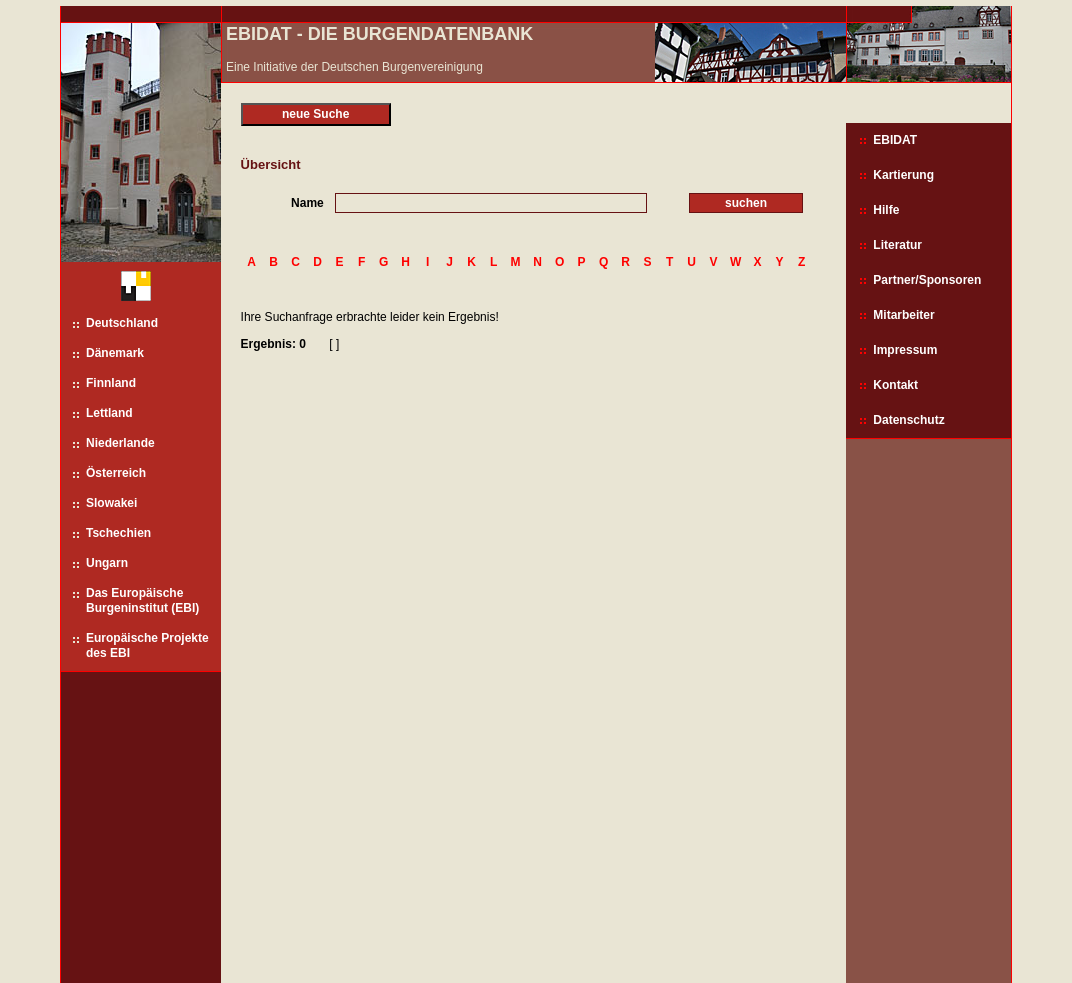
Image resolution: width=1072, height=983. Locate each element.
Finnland (111, 383)
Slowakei (111, 503)
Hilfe (886, 210)
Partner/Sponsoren (927, 280)
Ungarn (107, 563)
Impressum (905, 350)
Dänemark (115, 353)
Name (307, 203)
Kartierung (903, 175)
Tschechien (118, 533)
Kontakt (895, 385)
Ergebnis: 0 (273, 344)
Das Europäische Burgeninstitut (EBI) (142, 600)
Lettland (109, 413)
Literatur (897, 245)
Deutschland (122, 323)
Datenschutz (908, 420)
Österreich (116, 473)
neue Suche (315, 114)
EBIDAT (895, 140)
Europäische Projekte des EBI (147, 645)
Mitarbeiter (903, 315)
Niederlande (120, 443)
